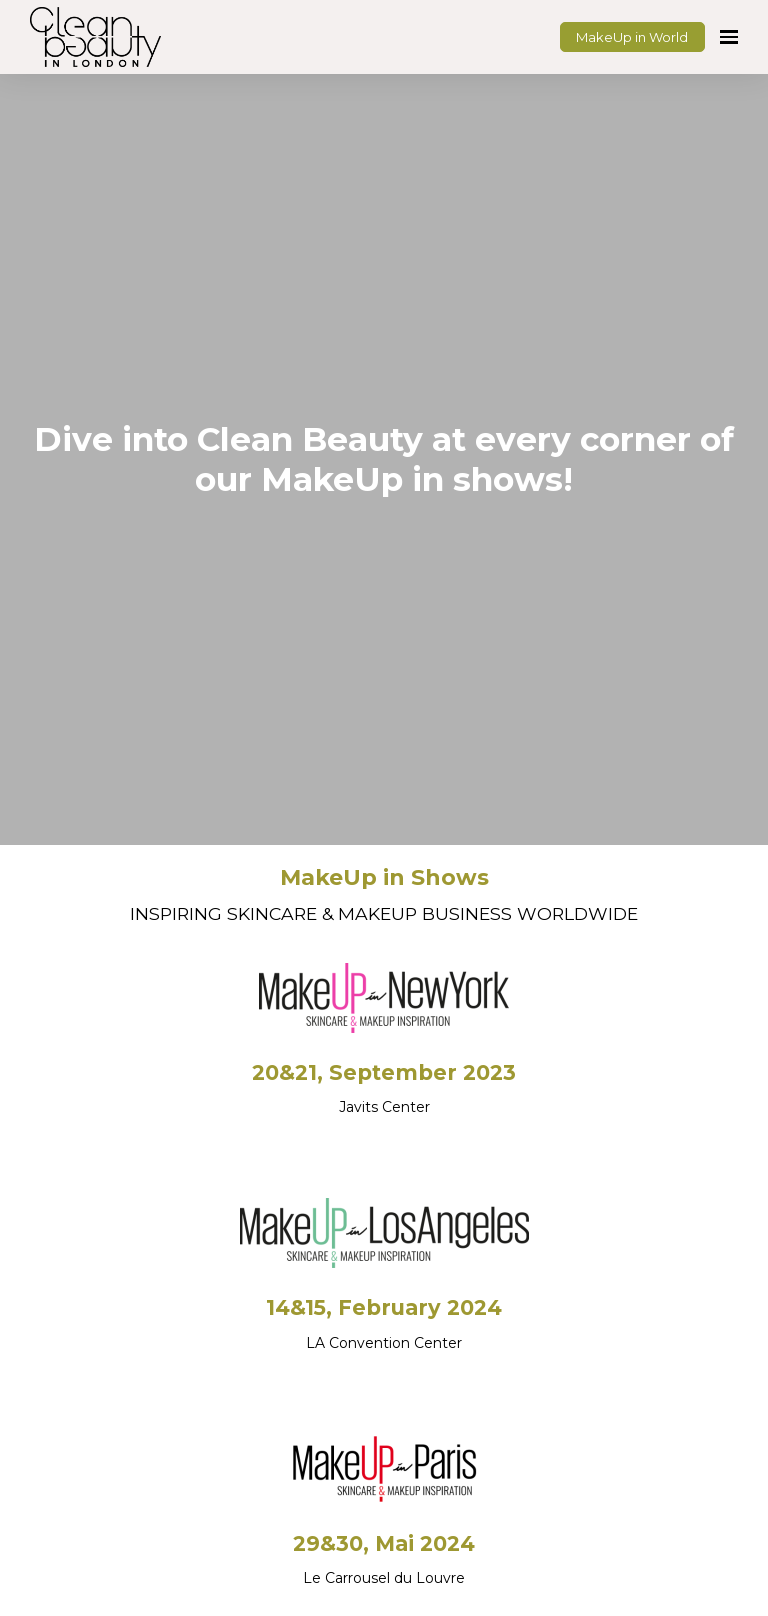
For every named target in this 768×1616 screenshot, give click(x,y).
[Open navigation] (729, 37)
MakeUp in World (632, 37)
